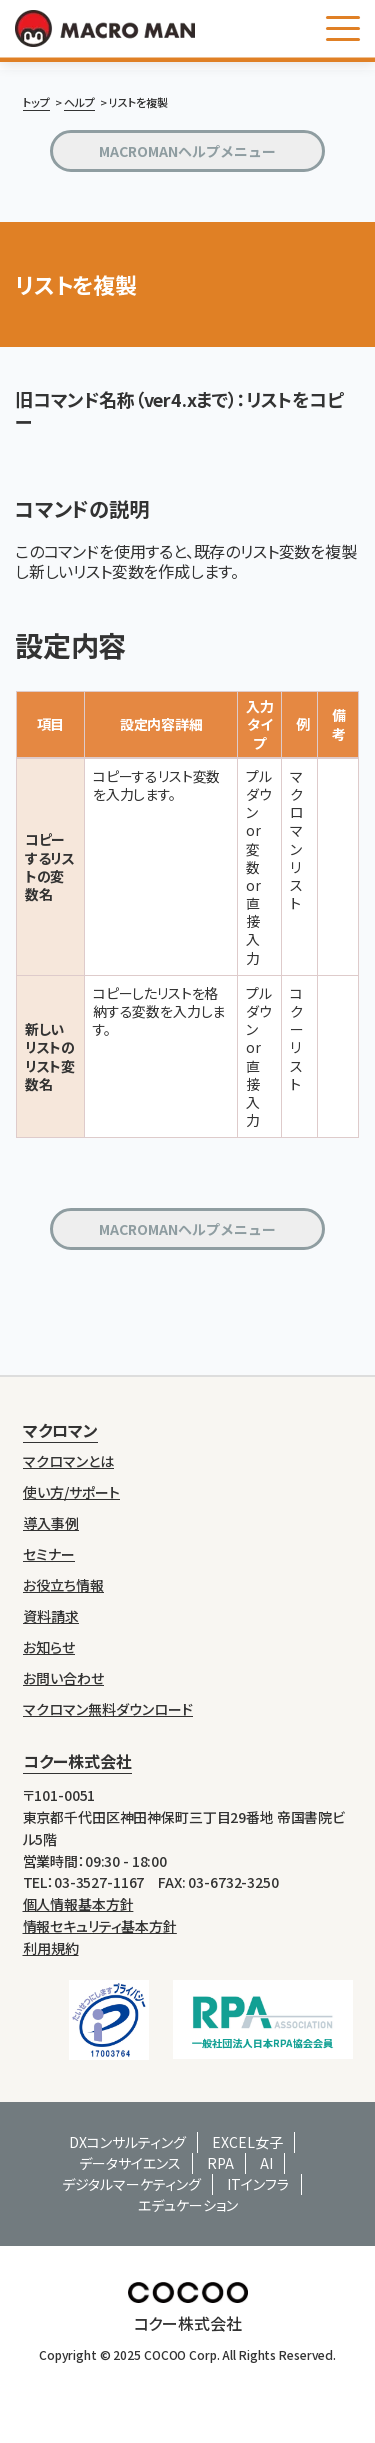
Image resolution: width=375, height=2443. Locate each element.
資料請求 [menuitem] (51, 1616)
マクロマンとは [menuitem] (68, 1461)
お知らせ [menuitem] (49, 1647)
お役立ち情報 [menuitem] (63, 1585)
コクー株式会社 (77, 1761)
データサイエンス (130, 2163)
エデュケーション (188, 2205)
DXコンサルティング (127, 2142)
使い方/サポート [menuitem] (71, 1492)
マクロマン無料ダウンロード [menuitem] (108, 1709)
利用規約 (51, 1948)
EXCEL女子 (247, 2142)
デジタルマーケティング (131, 2184)
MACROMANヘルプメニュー (187, 151)
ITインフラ (258, 2184)
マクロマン (60, 1430)
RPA (220, 2163)
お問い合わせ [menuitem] (63, 1678)
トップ (36, 102)
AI (266, 2163)
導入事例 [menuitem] (51, 1523)
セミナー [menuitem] (49, 1554)
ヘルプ (79, 102)
